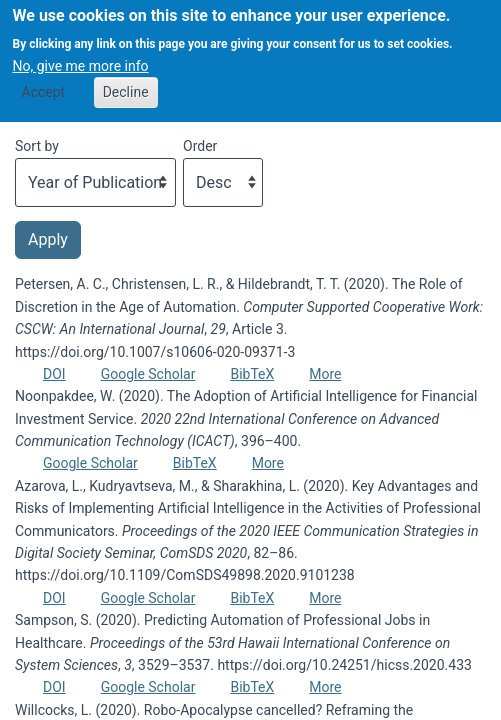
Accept (44, 83)
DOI (54, 374)
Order (200, 146)
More (325, 374)
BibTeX (252, 374)
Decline (126, 83)
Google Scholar (148, 374)
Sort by (37, 146)
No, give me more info (81, 57)
